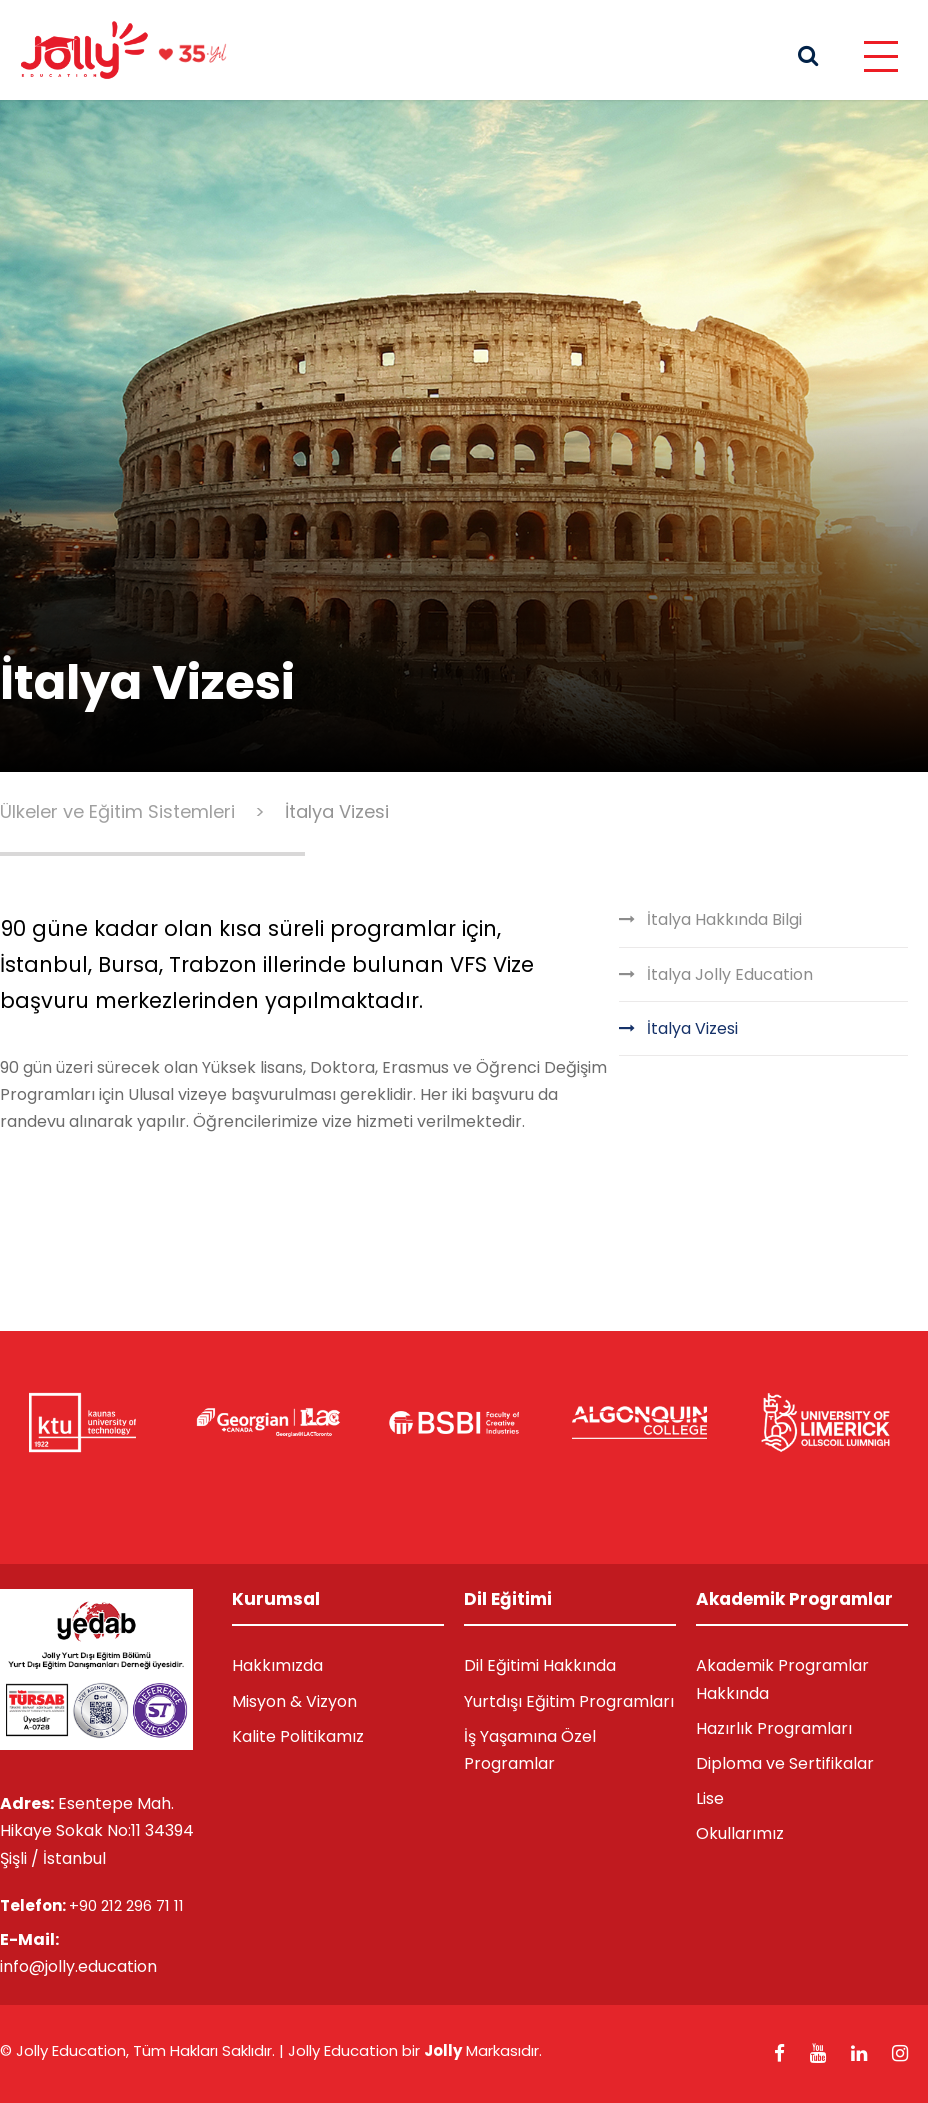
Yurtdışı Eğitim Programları (569, 1701)
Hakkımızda (277, 1665)
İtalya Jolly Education (730, 974)
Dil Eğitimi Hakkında (540, 1665)
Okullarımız (740, 1833)
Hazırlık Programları (774, 1728)
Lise (710, 1798)
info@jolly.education (78, 1966)
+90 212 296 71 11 (126, 1905)
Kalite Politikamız (298, 1736)
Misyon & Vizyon (294, 1701)
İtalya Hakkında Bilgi (724, 919)
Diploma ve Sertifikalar (785, 1763)
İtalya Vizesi (692, 1028)
